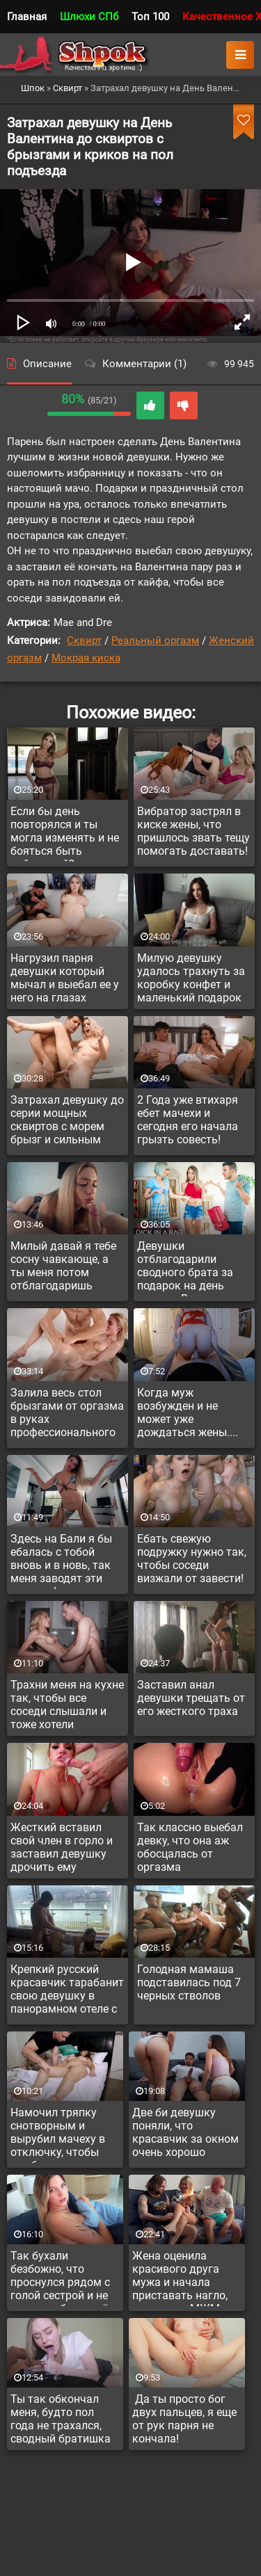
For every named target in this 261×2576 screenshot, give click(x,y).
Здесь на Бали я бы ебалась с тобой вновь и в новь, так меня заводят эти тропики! (61, 1560)
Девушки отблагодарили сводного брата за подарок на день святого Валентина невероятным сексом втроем (192, 1267)
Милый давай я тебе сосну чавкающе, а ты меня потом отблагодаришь (63, 1265)
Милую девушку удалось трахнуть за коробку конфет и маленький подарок (191, 977)
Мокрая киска (86, 658)
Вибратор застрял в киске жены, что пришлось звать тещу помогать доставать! (193, 831)
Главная (27, 16)
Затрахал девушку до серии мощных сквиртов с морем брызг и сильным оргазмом (67, 1121)
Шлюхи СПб (89, 16)
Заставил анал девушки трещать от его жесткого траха (191, 1698)
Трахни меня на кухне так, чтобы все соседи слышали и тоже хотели (67, 1704)
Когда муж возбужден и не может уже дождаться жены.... (187, 1412)
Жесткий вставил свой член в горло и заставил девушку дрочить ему (61, 1847)
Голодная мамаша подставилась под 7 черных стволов (189, 1982)
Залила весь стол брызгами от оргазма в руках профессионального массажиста (67, 1414)
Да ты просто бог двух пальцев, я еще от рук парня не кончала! (184, 2418)
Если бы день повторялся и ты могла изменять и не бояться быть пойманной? (64, 833)
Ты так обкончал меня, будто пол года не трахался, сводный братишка (60, 2418)
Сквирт (84, 640)
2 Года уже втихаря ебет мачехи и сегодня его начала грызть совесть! (187, 1119)
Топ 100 (150, 16)
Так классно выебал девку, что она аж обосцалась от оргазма (190, 1847)
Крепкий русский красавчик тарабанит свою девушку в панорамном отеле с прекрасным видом (67, 1991)
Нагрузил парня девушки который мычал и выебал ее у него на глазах (64, 977)
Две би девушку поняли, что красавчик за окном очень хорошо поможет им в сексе (185, 2134)
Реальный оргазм (155, 640)
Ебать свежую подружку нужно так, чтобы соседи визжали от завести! (191, 1558)
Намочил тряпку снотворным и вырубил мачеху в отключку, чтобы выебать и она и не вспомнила (59, 2134)
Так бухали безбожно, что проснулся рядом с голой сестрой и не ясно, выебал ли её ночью (60, 2277)
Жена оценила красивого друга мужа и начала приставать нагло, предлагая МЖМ (180, 2277)
